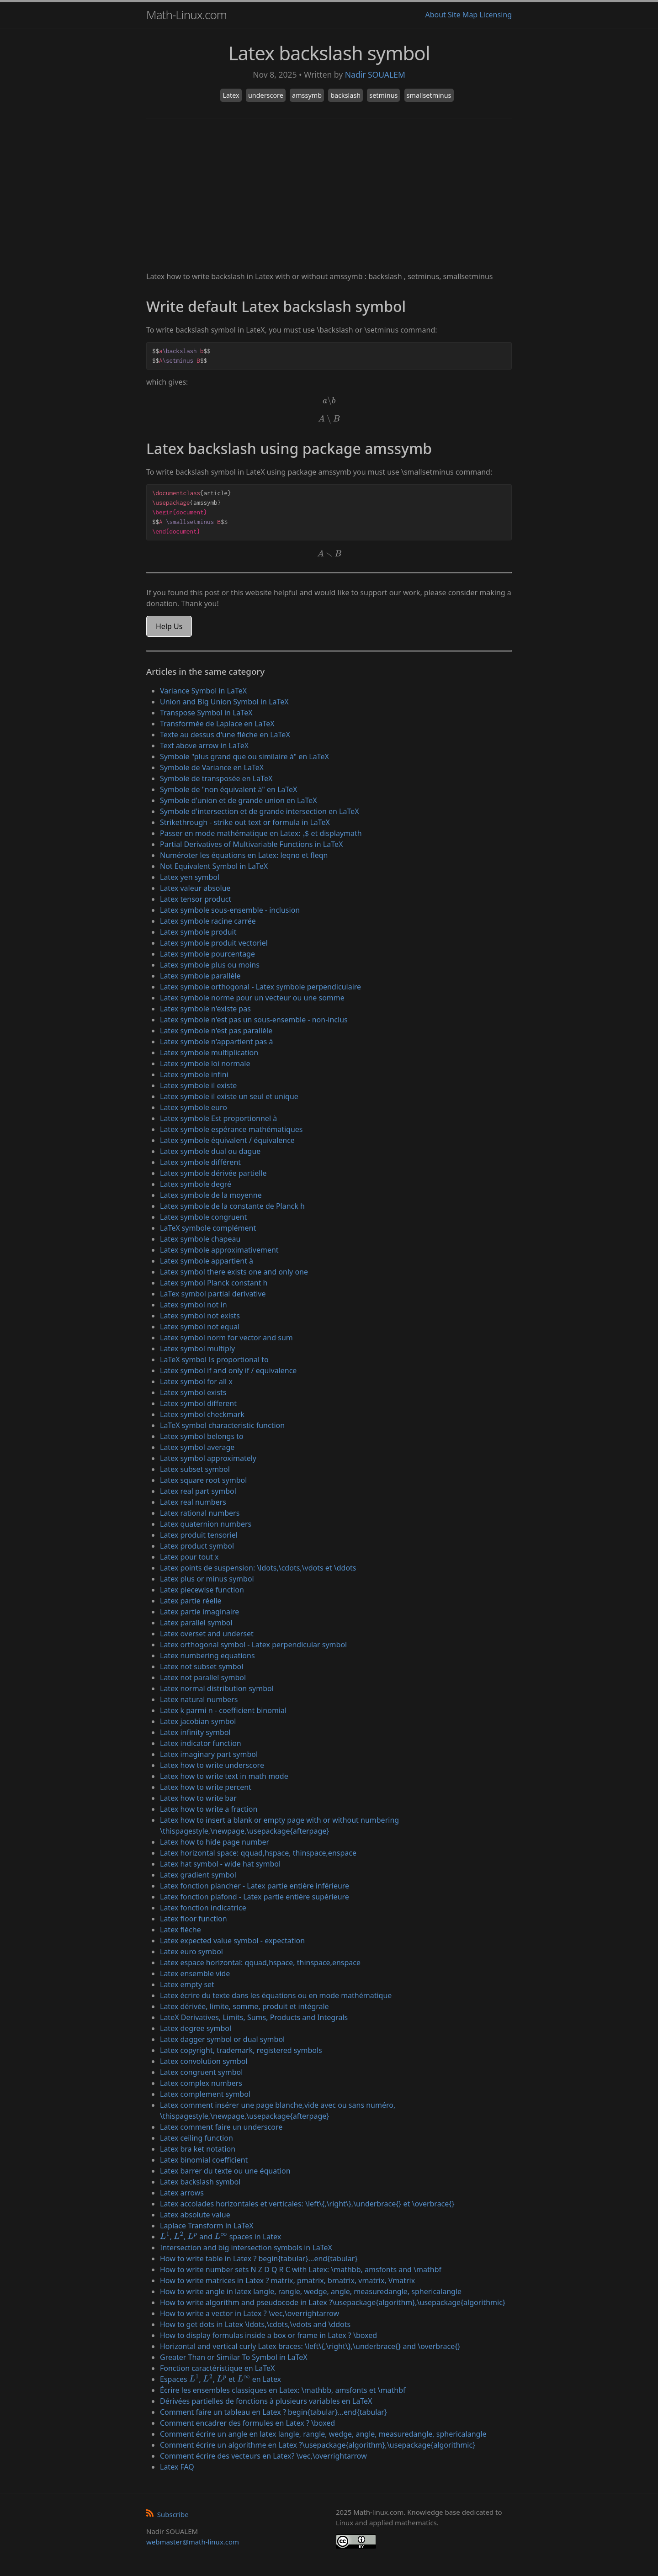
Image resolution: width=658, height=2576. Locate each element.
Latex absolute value (195, 2215)
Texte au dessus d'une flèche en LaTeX (225, 735)
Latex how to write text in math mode (224, 1776)
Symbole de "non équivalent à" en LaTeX (228, 789)
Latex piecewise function (202, 1590)
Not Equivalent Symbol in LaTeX (214, 866)
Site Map (463, 15)
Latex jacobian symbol (198, 1721)
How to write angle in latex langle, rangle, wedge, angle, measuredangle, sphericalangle (311, 2291)
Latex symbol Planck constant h (214, 1283)
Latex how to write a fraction (208, 1809)
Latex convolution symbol (204, 2061)
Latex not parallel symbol (203, 1677)
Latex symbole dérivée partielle (213, 1173)
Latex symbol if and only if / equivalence (228, 1370)
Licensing (495, 15)
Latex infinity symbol (195, 1732)
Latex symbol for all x (196, 1381)
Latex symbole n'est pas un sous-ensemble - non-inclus (254, 1020)
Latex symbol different (198, 1403)
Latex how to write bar (198, 1798)
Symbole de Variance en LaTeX (212, 767)
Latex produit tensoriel (199, 1535)
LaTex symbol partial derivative (212, 1294)
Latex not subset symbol (201, 1666)
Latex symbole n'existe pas (205, 1009)
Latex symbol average (197, 1447)
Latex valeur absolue (195, 888)
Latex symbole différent (200, 1162)
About (435, 15)
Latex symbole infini (194, 1074)
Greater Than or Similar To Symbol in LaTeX (234, 2357)
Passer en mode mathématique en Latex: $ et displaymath (261, 833)
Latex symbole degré (195, 1184)
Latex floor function (193, 1919)
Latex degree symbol (195, 2028)
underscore (265, 95)
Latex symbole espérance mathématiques (231, 1129)
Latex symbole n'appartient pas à (216, 1042)
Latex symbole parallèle (200, 976)
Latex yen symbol (189, 877)
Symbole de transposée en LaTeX (216, 778)
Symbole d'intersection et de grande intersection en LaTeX (259, 811)
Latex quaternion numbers (205, 1524)
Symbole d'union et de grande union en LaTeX (238, 800)
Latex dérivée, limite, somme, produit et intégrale (244, 2006)
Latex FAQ (177, 2467)
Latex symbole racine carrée (208, 921)
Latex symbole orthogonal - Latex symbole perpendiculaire (260, 987)
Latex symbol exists (193, 1392)
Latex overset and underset (207, 1634)
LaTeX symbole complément (208, 1228)
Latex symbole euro (193, 1107)
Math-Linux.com (186, 14)
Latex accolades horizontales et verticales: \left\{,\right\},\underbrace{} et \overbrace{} (307, 2204)
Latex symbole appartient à (206, 1261)
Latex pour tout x (189, 1557)
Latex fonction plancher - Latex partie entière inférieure (254, 1886)
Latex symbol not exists (200, 1316)
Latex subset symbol (195, 1469)
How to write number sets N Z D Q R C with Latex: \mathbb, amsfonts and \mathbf (300, 2269)
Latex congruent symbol (201, 2072)
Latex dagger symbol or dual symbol (222, 2039)
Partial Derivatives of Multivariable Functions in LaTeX (251, 844)
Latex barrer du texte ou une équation (225, 2171)
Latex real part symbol (198, 1491)
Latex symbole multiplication (209, 1052)
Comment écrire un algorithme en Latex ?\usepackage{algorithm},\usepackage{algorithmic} (317, 2445)
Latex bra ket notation (197, 2149)
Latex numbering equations (207, 1655)
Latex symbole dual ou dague (210, 1151)
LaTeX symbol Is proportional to (214, 1359)
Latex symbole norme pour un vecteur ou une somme (252, 998)
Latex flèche (180, 1930)
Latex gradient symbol (198, 1875)
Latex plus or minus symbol (207, 1579)
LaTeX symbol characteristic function (222, 1425)
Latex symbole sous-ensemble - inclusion (230, 910)
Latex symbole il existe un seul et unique (229, 1096)
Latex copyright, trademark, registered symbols (241, 2050)
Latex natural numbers (199, 1699)
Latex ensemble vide (195, 1973)
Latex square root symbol (203, 1480)
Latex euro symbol (191, 1952)
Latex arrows (182, 2193)
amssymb (307, 95)
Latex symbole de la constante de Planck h (232, 1206)
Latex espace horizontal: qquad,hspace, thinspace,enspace (260, 1962)
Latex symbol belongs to (202, 1436)
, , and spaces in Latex (220, 2237)
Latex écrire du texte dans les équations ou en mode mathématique (276, 1995)
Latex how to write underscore (212, 1765)
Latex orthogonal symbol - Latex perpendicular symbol (253, 1645)
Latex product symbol (197, 1546)
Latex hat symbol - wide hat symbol (220, 1864)
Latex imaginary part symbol (209, 1754)
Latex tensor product (195, 899)
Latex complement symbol (205, 2094)
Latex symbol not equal (199, 1327)
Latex (231, 95)
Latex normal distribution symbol (217, 1688)
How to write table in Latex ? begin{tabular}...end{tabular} (259, 2258)
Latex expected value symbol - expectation (232, 1941)
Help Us (169, 626)
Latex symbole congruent (203, 1217)
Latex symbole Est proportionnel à (218, 1118)
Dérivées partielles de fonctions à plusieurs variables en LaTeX (266, 2401)
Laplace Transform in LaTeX (207, 2226)
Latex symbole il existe (198, 1085)
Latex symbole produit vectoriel (214, 943)
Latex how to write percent (205, 1787)
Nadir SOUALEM (375, 74)
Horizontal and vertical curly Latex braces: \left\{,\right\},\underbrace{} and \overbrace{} (310, 2346)
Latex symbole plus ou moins (210, 965)
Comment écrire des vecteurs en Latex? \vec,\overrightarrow (263, 2456)
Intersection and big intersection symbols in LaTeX (246, 2248)
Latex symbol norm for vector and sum (226, 1338)
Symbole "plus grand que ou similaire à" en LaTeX (244, 756)
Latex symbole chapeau (200, 1239)
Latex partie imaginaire (199, 1612)
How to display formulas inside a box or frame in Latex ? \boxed (268, 2335)
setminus (383, 95)
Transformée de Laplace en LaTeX (217, 724)
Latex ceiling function (196, 2138)
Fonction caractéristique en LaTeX (217, 2368)
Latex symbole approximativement (219, 1250)
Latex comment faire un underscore (221, 2127)
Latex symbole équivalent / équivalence (227, 1140)
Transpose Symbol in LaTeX (206, 713)
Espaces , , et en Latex (220, 2379)
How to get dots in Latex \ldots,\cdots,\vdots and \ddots (255, 2324)
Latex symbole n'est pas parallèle (216, 1031)
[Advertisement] (329, 196)
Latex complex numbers (201, 2083)
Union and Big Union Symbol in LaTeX (224, 702)
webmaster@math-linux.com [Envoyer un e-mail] (192, 2541)
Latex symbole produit (198, 932)
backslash (345, 95)
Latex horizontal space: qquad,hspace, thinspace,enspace (258, 1853)
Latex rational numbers (199, 1513)
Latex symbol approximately (208, 1458)
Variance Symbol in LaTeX (203, 691)
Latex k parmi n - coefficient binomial (223, 1710)
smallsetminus (429, 95)
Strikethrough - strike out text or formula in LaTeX (245, 822)
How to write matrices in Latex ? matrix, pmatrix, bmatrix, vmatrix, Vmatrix (287, 2280)
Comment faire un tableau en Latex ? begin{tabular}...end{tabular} (273, 2412)
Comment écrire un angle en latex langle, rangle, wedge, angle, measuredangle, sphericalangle (323, 2434)
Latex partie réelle (191, 1601)
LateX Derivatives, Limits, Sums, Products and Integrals (254, 2017)
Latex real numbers (193, 1502)
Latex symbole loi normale (205, 1063)
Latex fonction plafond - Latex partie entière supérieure (254, 1897)
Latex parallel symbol (196, 1623)
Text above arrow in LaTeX (204, 746)
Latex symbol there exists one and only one (234, 1272)
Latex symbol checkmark (202, 1414)
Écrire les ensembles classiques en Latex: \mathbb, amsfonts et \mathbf (283, 2390)
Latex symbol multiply (197, 1349)
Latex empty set (187, 1984)
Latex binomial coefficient (204, 2160)
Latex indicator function (200, 1743)
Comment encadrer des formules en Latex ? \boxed (247, 2423)
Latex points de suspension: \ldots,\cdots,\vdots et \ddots (258, 1568)
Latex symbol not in (193, 1305)
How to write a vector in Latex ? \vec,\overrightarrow (249, 2313)
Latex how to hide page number (214, 1842)
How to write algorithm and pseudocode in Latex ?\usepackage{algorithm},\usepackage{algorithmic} (332, 2302)
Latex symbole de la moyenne (211, 1195)
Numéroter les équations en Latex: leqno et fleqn (244, 855)
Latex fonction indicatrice (203, 1908)
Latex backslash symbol (200, 2182)
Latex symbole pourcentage (207, 954)
